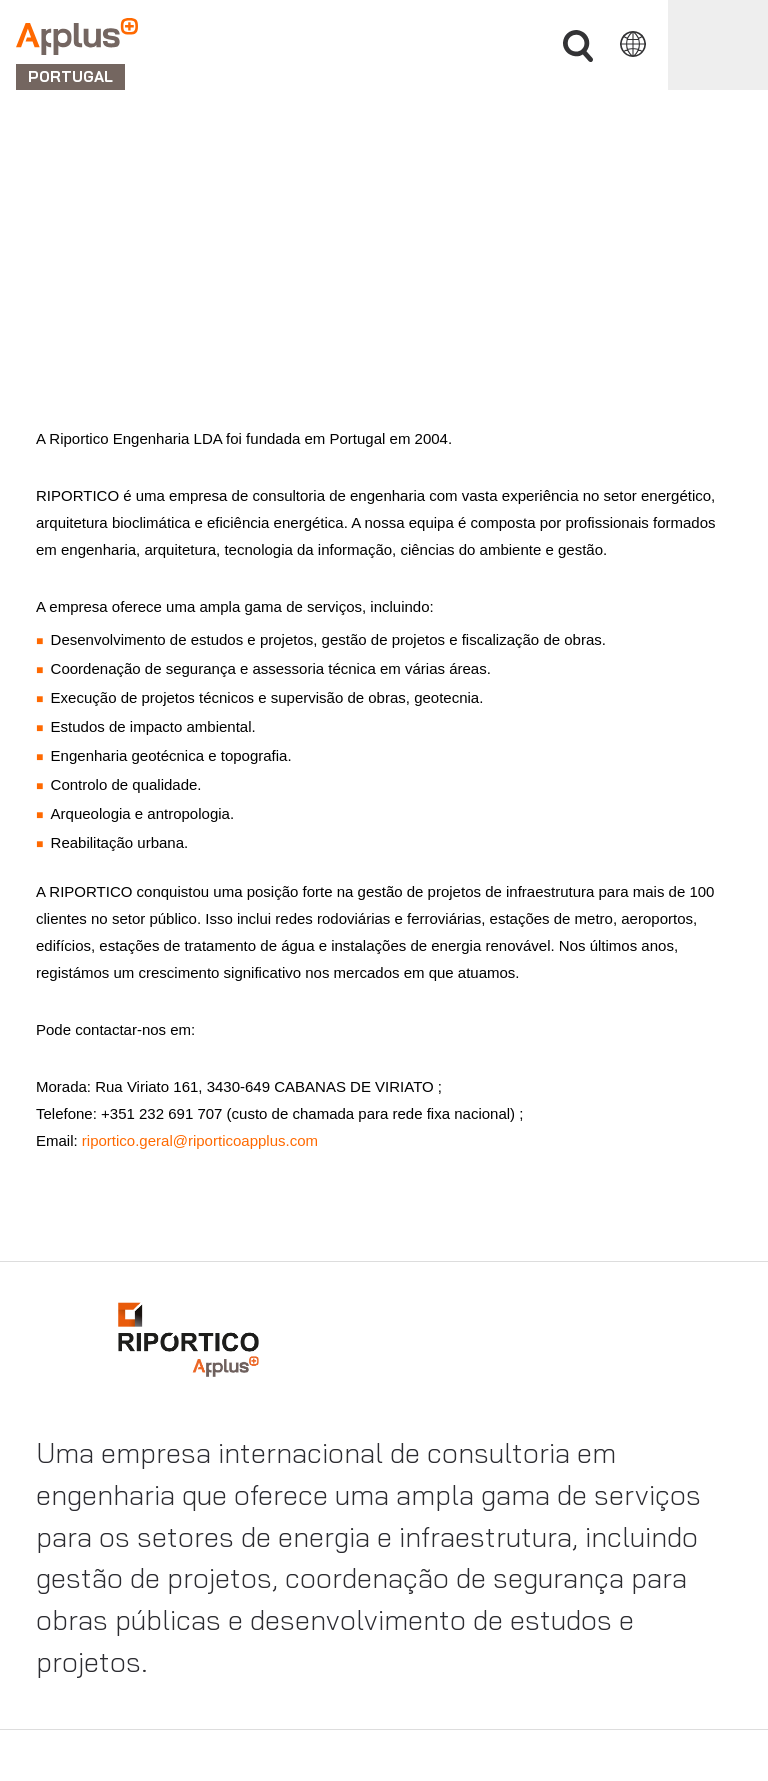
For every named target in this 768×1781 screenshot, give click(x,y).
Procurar (578, 46)
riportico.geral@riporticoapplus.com (198, 1140)
